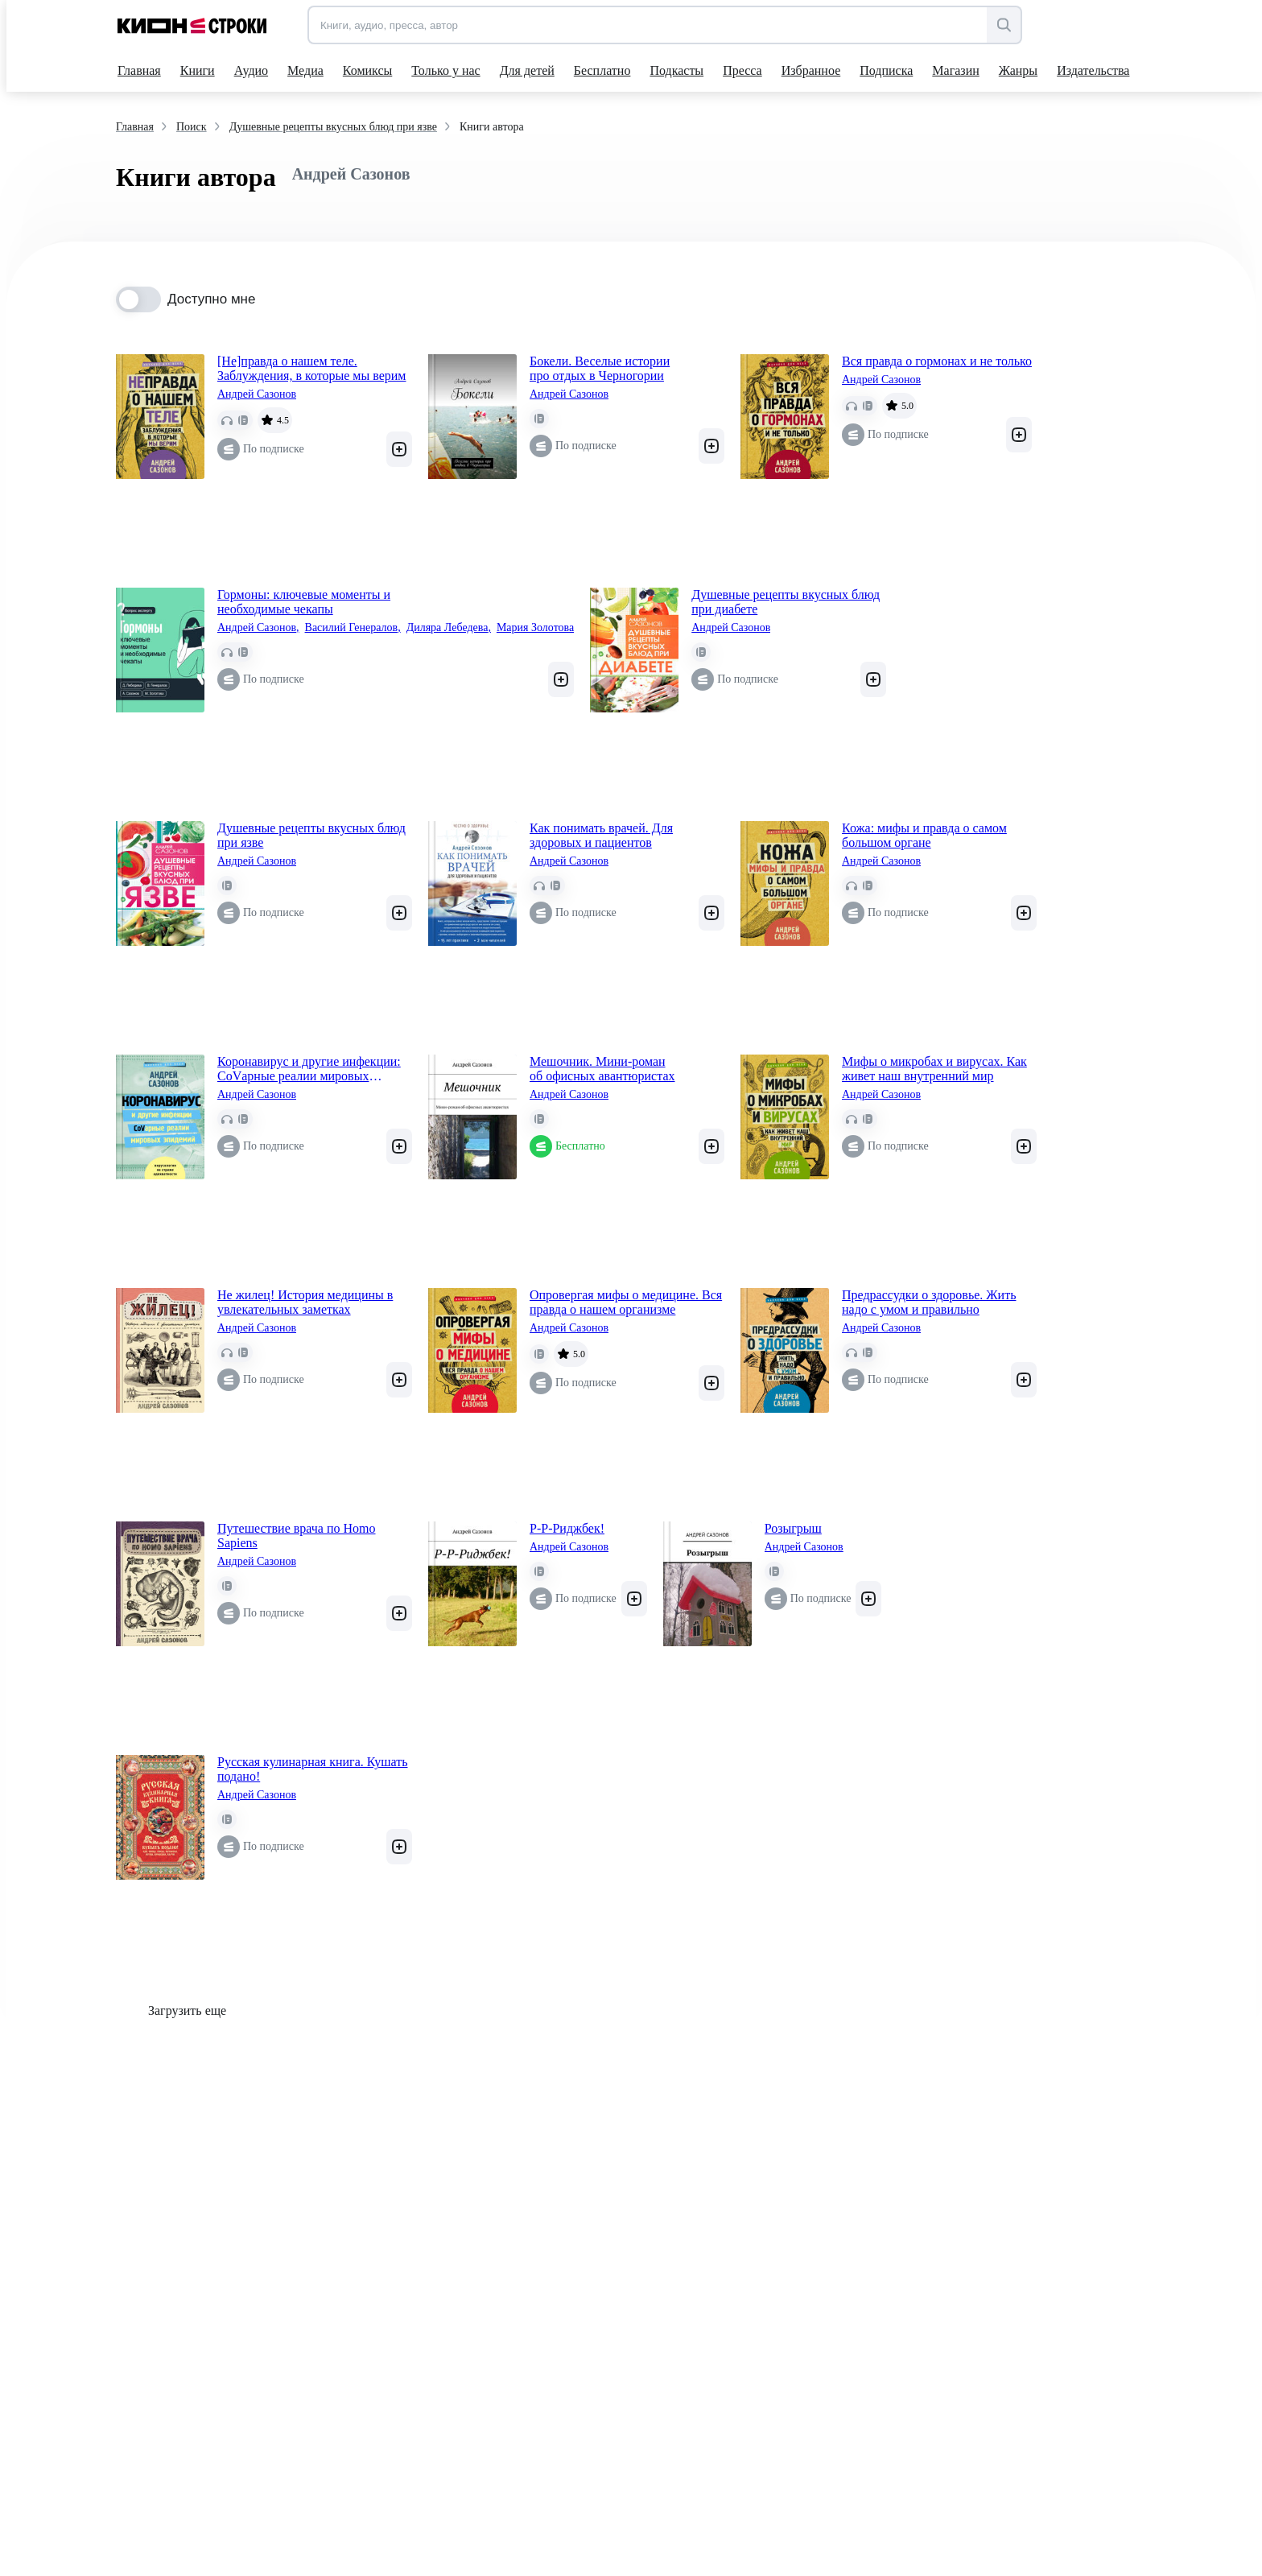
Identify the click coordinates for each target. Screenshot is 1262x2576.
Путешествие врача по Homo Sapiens (296, 1535)
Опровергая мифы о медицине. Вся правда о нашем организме (626, 1302)
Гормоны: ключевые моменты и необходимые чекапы (303, 602)
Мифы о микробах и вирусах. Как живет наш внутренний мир (934, 1069)
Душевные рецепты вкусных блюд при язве (311, 835)
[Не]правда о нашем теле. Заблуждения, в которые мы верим (311, 368)
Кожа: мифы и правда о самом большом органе (924, 835)
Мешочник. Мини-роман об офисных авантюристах (602, 1069)
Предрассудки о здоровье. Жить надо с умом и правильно (929, 1302)
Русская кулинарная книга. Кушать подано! (312, 1769)
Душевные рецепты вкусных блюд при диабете (785, 602)
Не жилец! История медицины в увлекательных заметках (305, 1302)
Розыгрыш (793, 1528)
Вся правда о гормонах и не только (937, 361)
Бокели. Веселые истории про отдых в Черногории (600, 368)
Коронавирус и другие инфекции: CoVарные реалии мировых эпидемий (309, 1069)
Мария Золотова (535, 627)
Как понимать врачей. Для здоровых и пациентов (601, 835)
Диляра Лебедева (448, 628)
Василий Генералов (353, 628)
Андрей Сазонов (256, 394)
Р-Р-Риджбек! (567, 1528)
